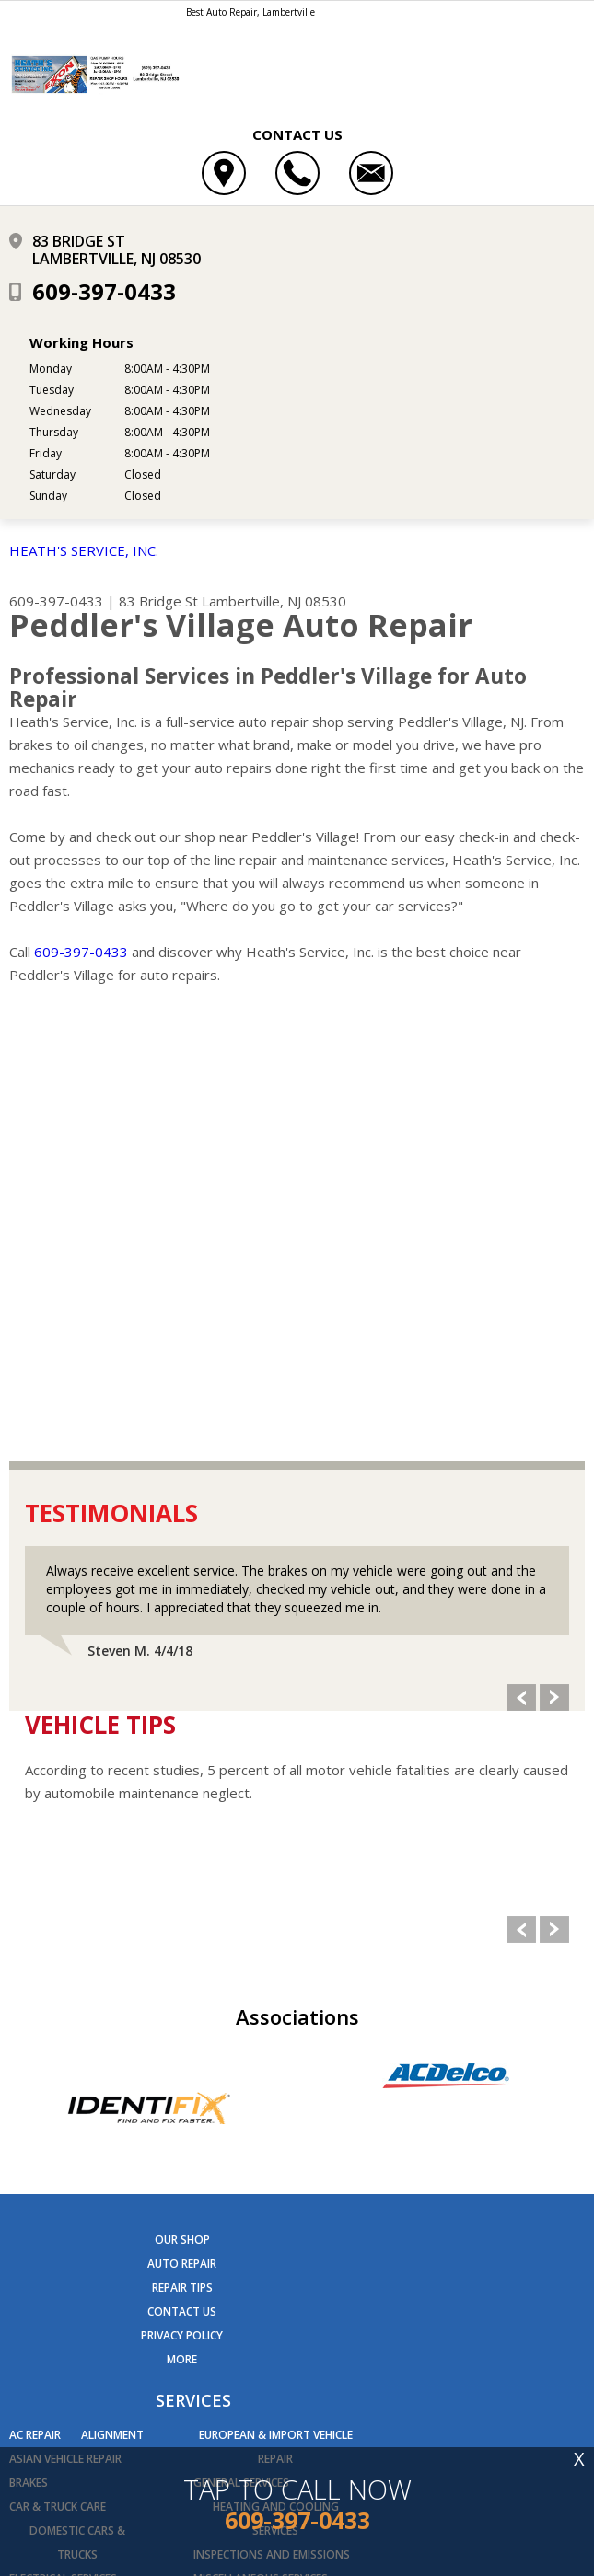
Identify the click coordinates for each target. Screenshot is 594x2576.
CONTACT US (181, 1878)
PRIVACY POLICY (182, 1902)
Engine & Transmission (76, 2193)
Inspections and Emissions (271, 2121)
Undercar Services (245, 2216)
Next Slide (554, 1264)
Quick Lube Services (247, 2169)
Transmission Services (258, 2193)
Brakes (28, 2049)
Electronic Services (65, 2169)
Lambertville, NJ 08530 (274, 601)
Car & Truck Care (57, 2073)
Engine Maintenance (68, 2216)
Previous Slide (521, 1264)
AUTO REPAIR (181, 1830)
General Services (241, 2049)
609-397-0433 (104, 291)
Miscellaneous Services (260, 2145)
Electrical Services (63, 2145)
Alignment (112, 2001)
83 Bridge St (158, 601)
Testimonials (111, 1079)
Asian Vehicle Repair (65, 2025)
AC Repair (35, 2001)
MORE (182, 1926)
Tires (336, 2169)
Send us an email (128, 2380)
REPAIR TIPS (182, 1854)
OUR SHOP (182, 1806)
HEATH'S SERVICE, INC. (83, 550)
